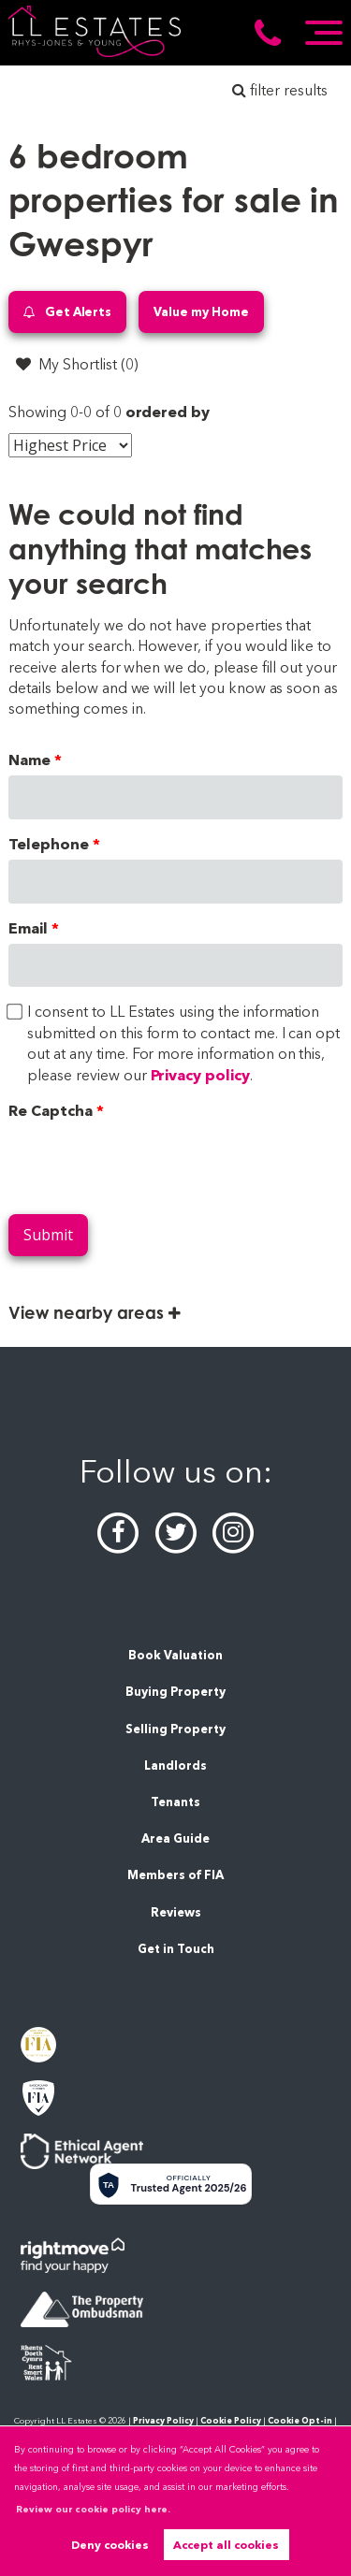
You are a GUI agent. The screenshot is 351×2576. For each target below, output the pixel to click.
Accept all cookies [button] (226, 2545)
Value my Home (201, 311)
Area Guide (175, 1838)
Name (29, 760)
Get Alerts (67, 312)
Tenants (175, 1802)
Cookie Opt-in (300, 2420)
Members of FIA (175, 1875)
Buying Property (175, 1692)
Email (28, 928)
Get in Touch (176, 1949)
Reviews (176, 1912)
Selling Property (175, 1729)
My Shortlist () (77, 364)
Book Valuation (175, 1655)
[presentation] (150, 1162)
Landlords (175, 1765)
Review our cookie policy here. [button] (93, 2509)
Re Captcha (50, 1111)
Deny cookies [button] (110, 2545)
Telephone (48, 844)
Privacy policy (200, 1075)
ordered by (168, 412)
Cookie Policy (230, 2420)
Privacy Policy (163, 2420)
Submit (48, 1234)
